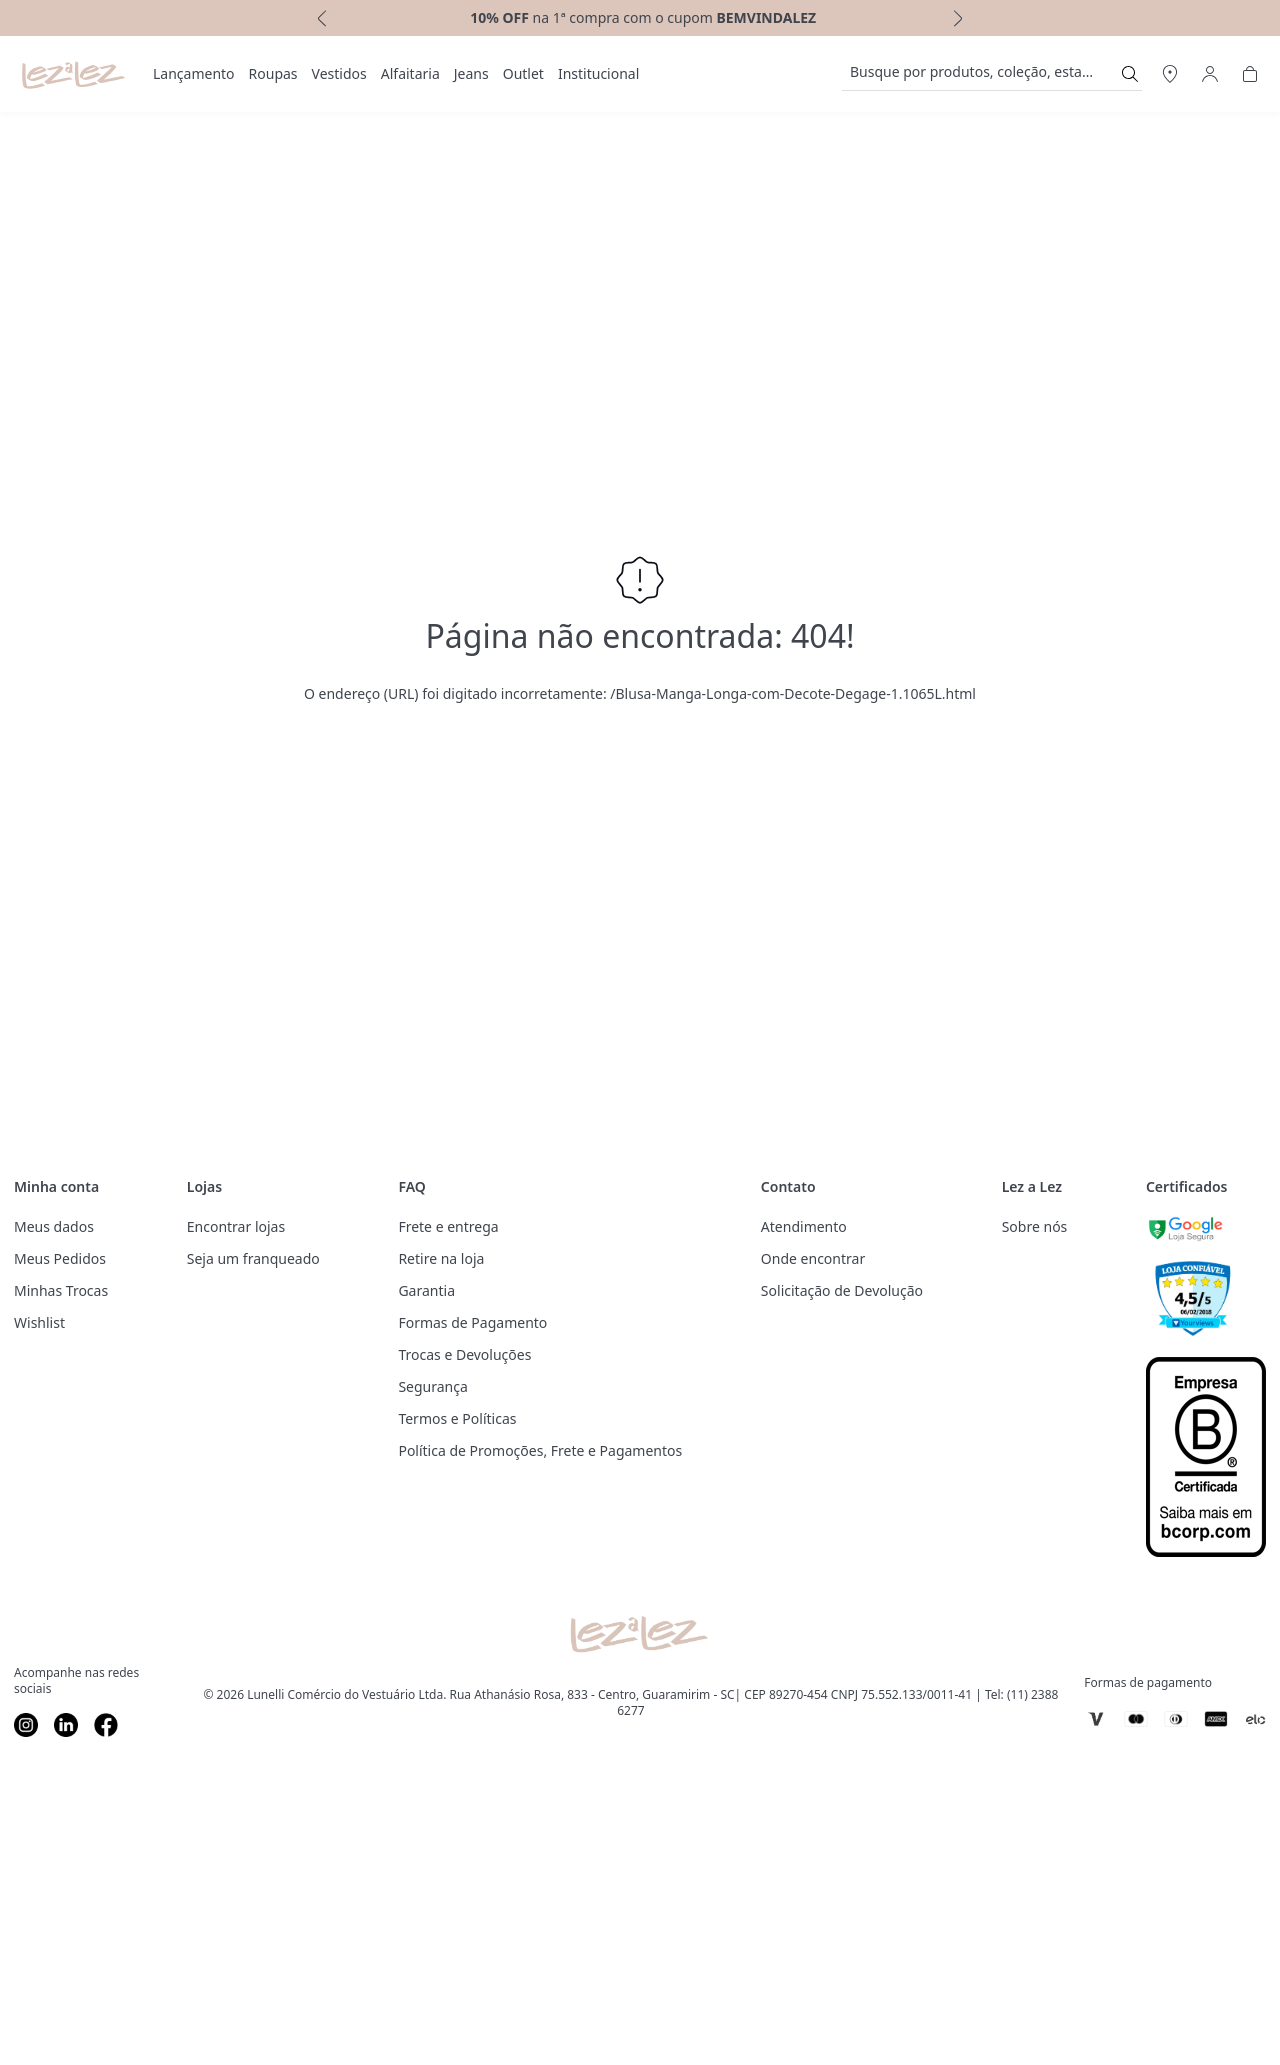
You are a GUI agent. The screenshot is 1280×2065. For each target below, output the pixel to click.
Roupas (273, 73)
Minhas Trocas (61, 1290)
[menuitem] (194, 74)
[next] (960, 18)
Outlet (523, 73)
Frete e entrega (448, 1226)
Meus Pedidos (60, 1258)
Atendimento (804, 1226)
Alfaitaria (410, 73)
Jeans (471, 73)
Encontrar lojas (236, 1226)
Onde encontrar (813, 1258)
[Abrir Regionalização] (1170, 74)
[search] (980, 74)
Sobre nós (1035, 1226)
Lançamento (194, 73)
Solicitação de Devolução (842, 1290)
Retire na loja (441, 1258)
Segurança (432, 1386)
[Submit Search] (1130, 74)
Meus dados (54, 1226)
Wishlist (39, 1322)
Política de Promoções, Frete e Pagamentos (540, 1450)
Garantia (426, 1290)
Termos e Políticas (457, 1418)
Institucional (598, 73)
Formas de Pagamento (472, 1322)
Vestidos (339, 73)
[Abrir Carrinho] (1250, 74)
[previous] (320, 18)
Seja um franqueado (253, 1258)
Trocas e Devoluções (464, 1354)
